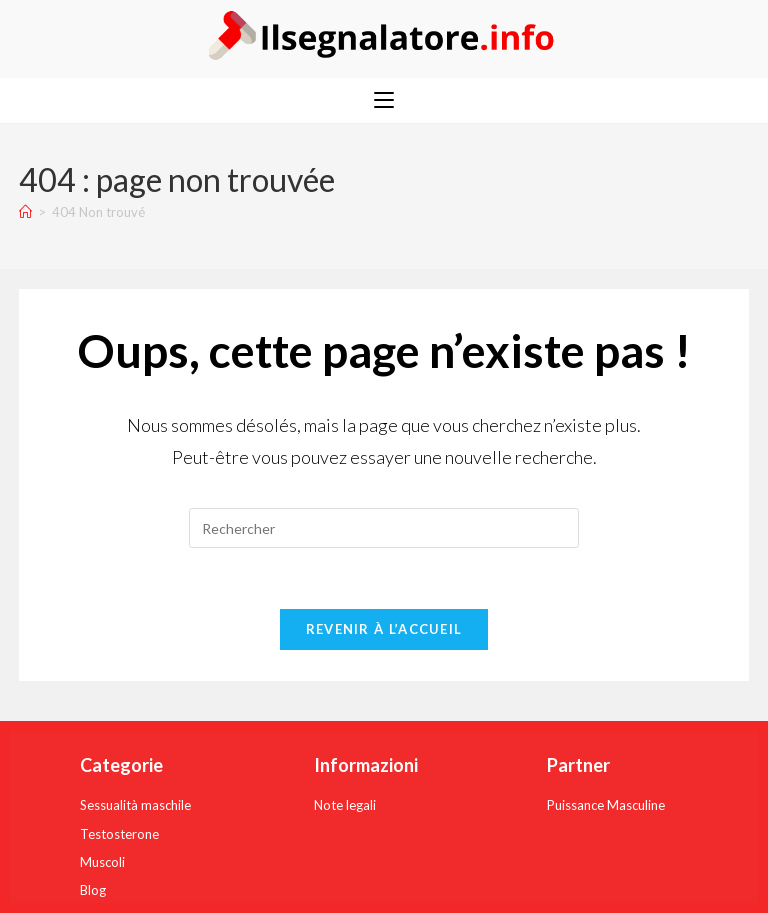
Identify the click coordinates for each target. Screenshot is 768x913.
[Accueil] (25, 212)
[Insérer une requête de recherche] (384, 528)
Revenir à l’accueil (384, 629)
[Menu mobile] (384, 100)
